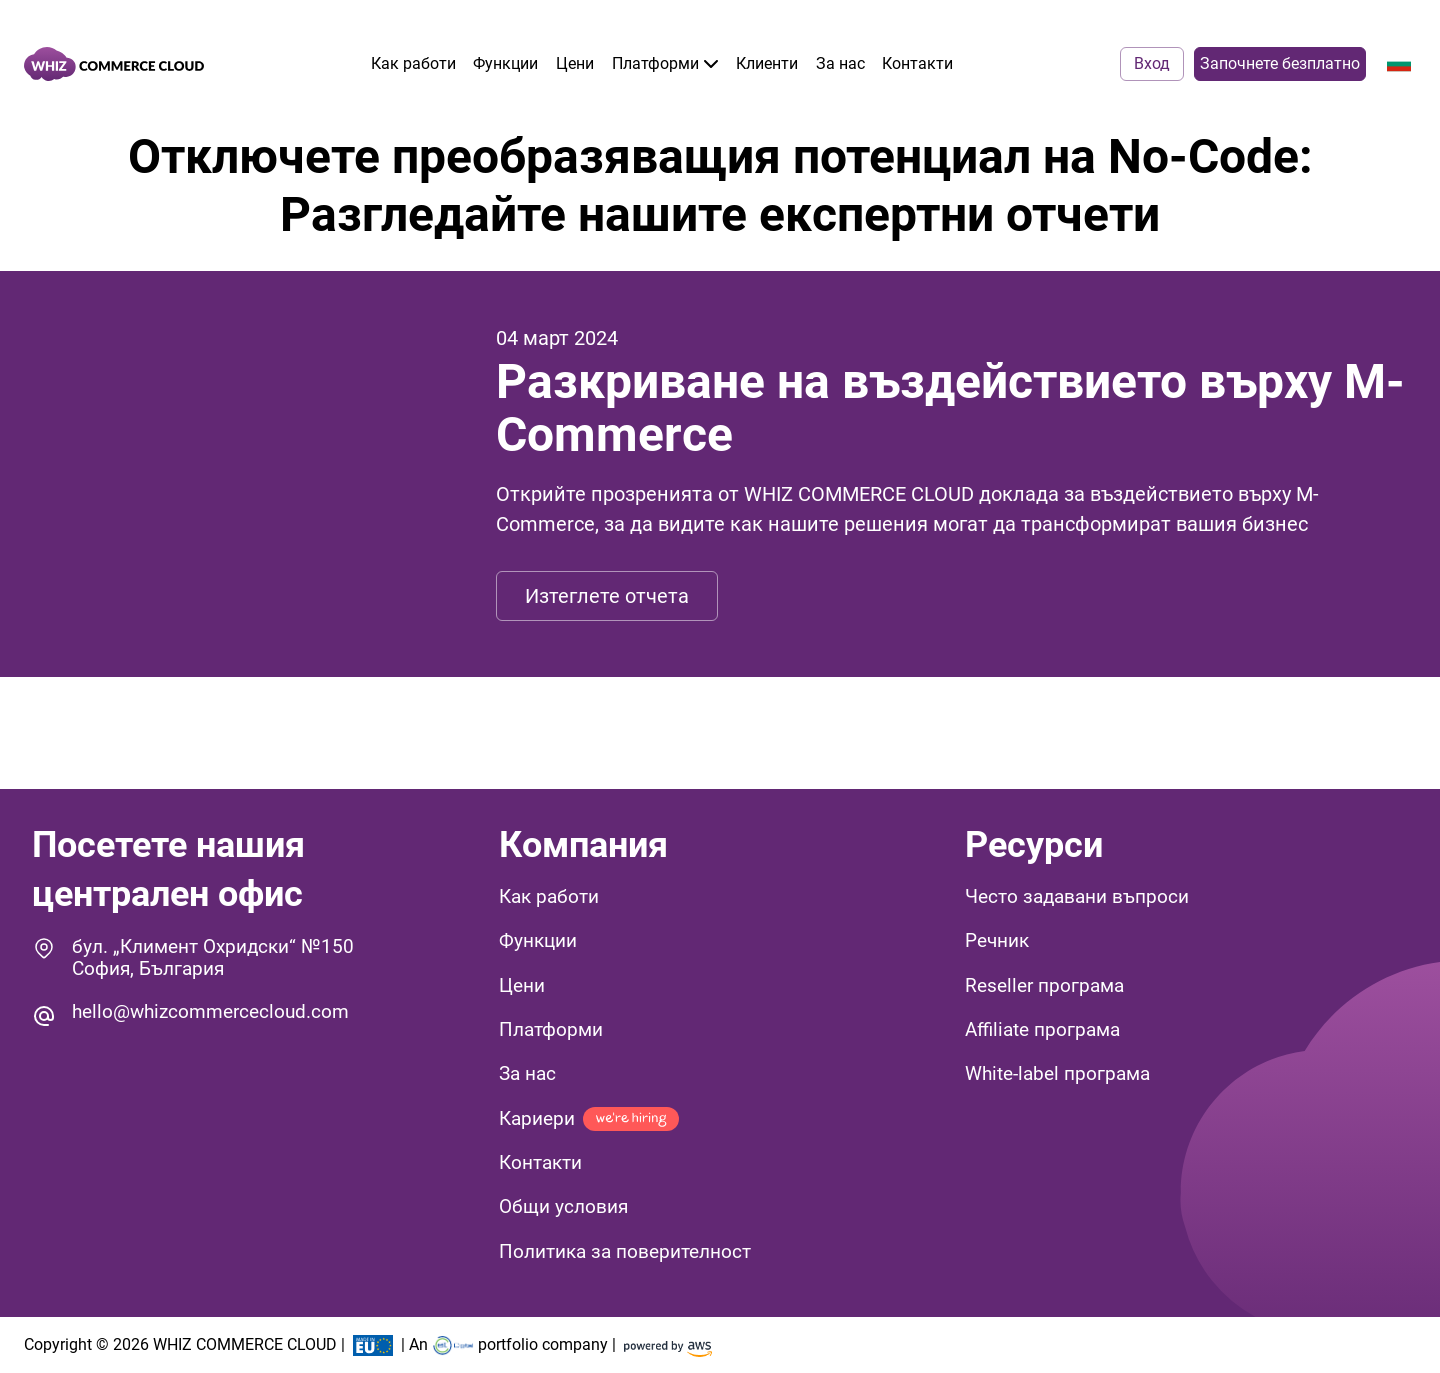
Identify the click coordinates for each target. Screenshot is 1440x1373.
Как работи (413, 63)
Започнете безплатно (1280, 64)
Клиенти (767, 63)
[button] (1186, 900)
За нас (840, 63)
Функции (505, 63)
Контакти (917, 63)
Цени (575, 63)
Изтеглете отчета (607, 596)
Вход (1152, 64)
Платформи (665, 63)
